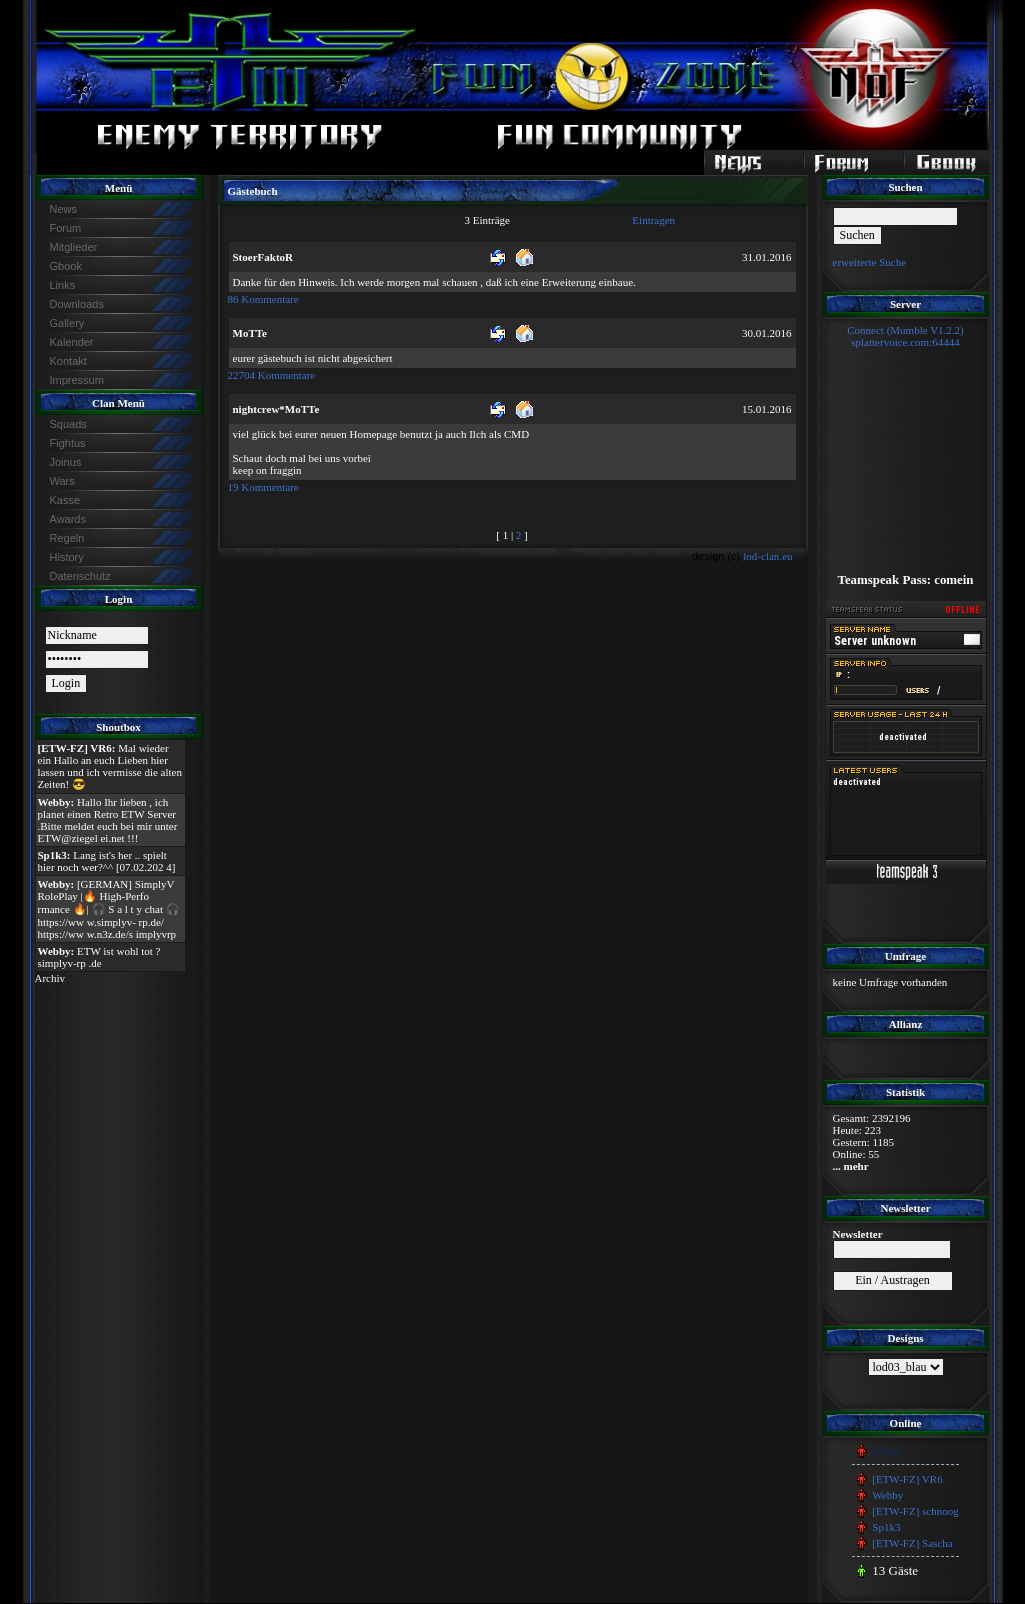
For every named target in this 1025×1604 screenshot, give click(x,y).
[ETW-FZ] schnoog (915, 1511)
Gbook (66, 266)
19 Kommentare (263, 487)
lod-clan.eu (767, 556)
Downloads (77, 304)
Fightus (68, 443)
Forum (66, 228)
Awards (68, 519)
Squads (68, 424)
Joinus (66, 462)
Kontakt (68, 361)
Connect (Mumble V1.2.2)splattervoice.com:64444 (905, 336)
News (64, 209)
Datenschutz (80, 576)
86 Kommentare (263, 299)
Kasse (65, 500)
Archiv (50, 978)
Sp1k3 (886, 1527)
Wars (62, 481)
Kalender (72, 342)
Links (63, 285)
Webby (887, 1495)
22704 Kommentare (272, 375)
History (67, 557)
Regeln (67, 538)
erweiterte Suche (870, 262)
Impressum (77, 380)
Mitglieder (74, 247)
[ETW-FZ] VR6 (907, 1479)
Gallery (67, 323)
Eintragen (653, 220)
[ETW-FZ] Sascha (912, 1543)
